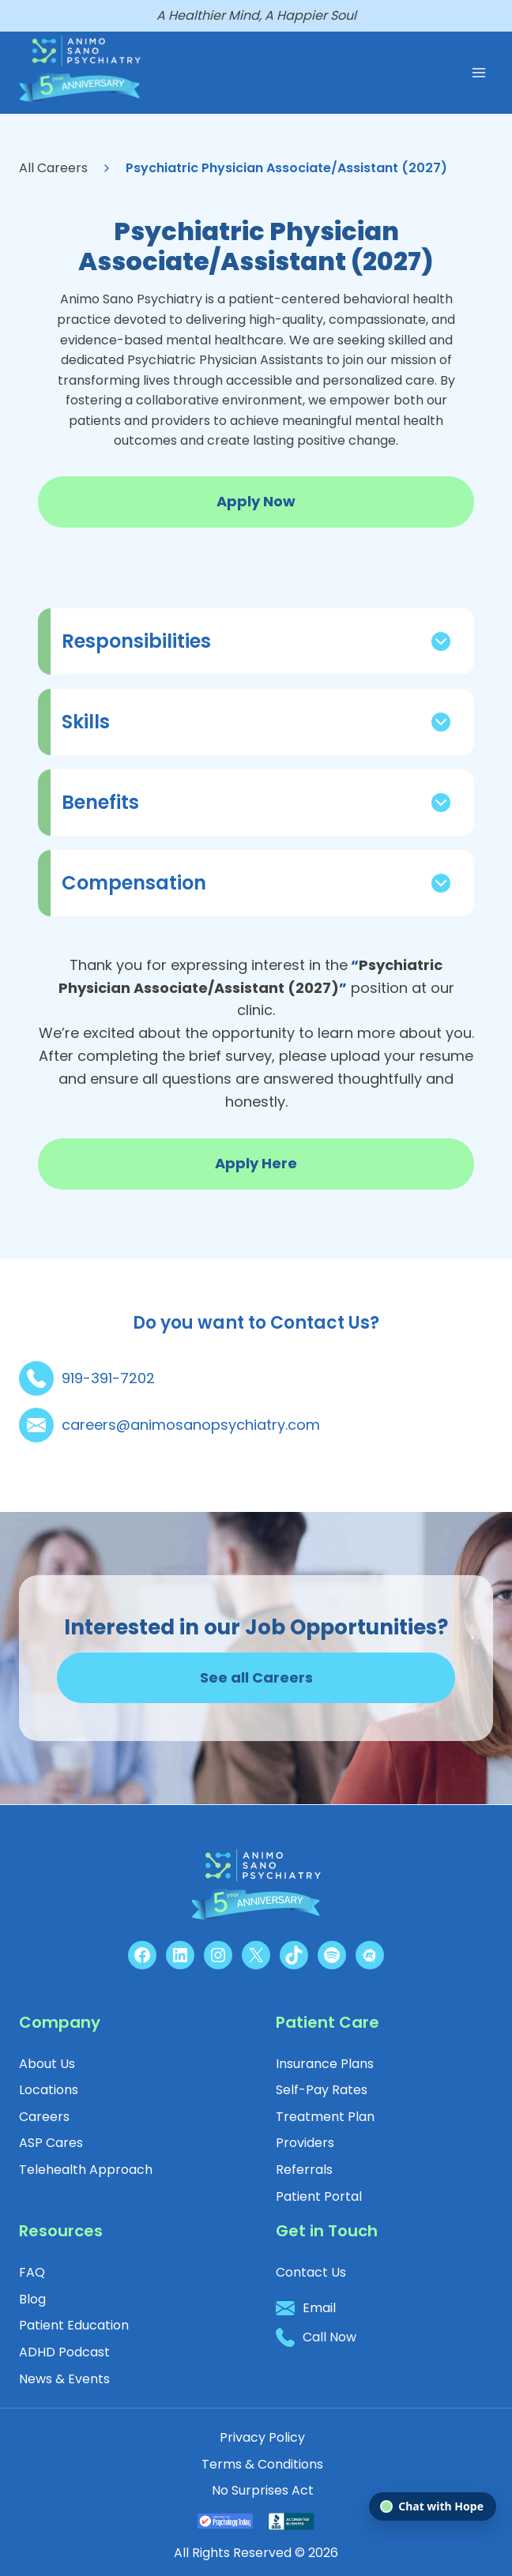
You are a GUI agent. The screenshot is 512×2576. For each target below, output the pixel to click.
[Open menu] (478, 72)
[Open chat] (432, 2506)
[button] (319, 2197)
